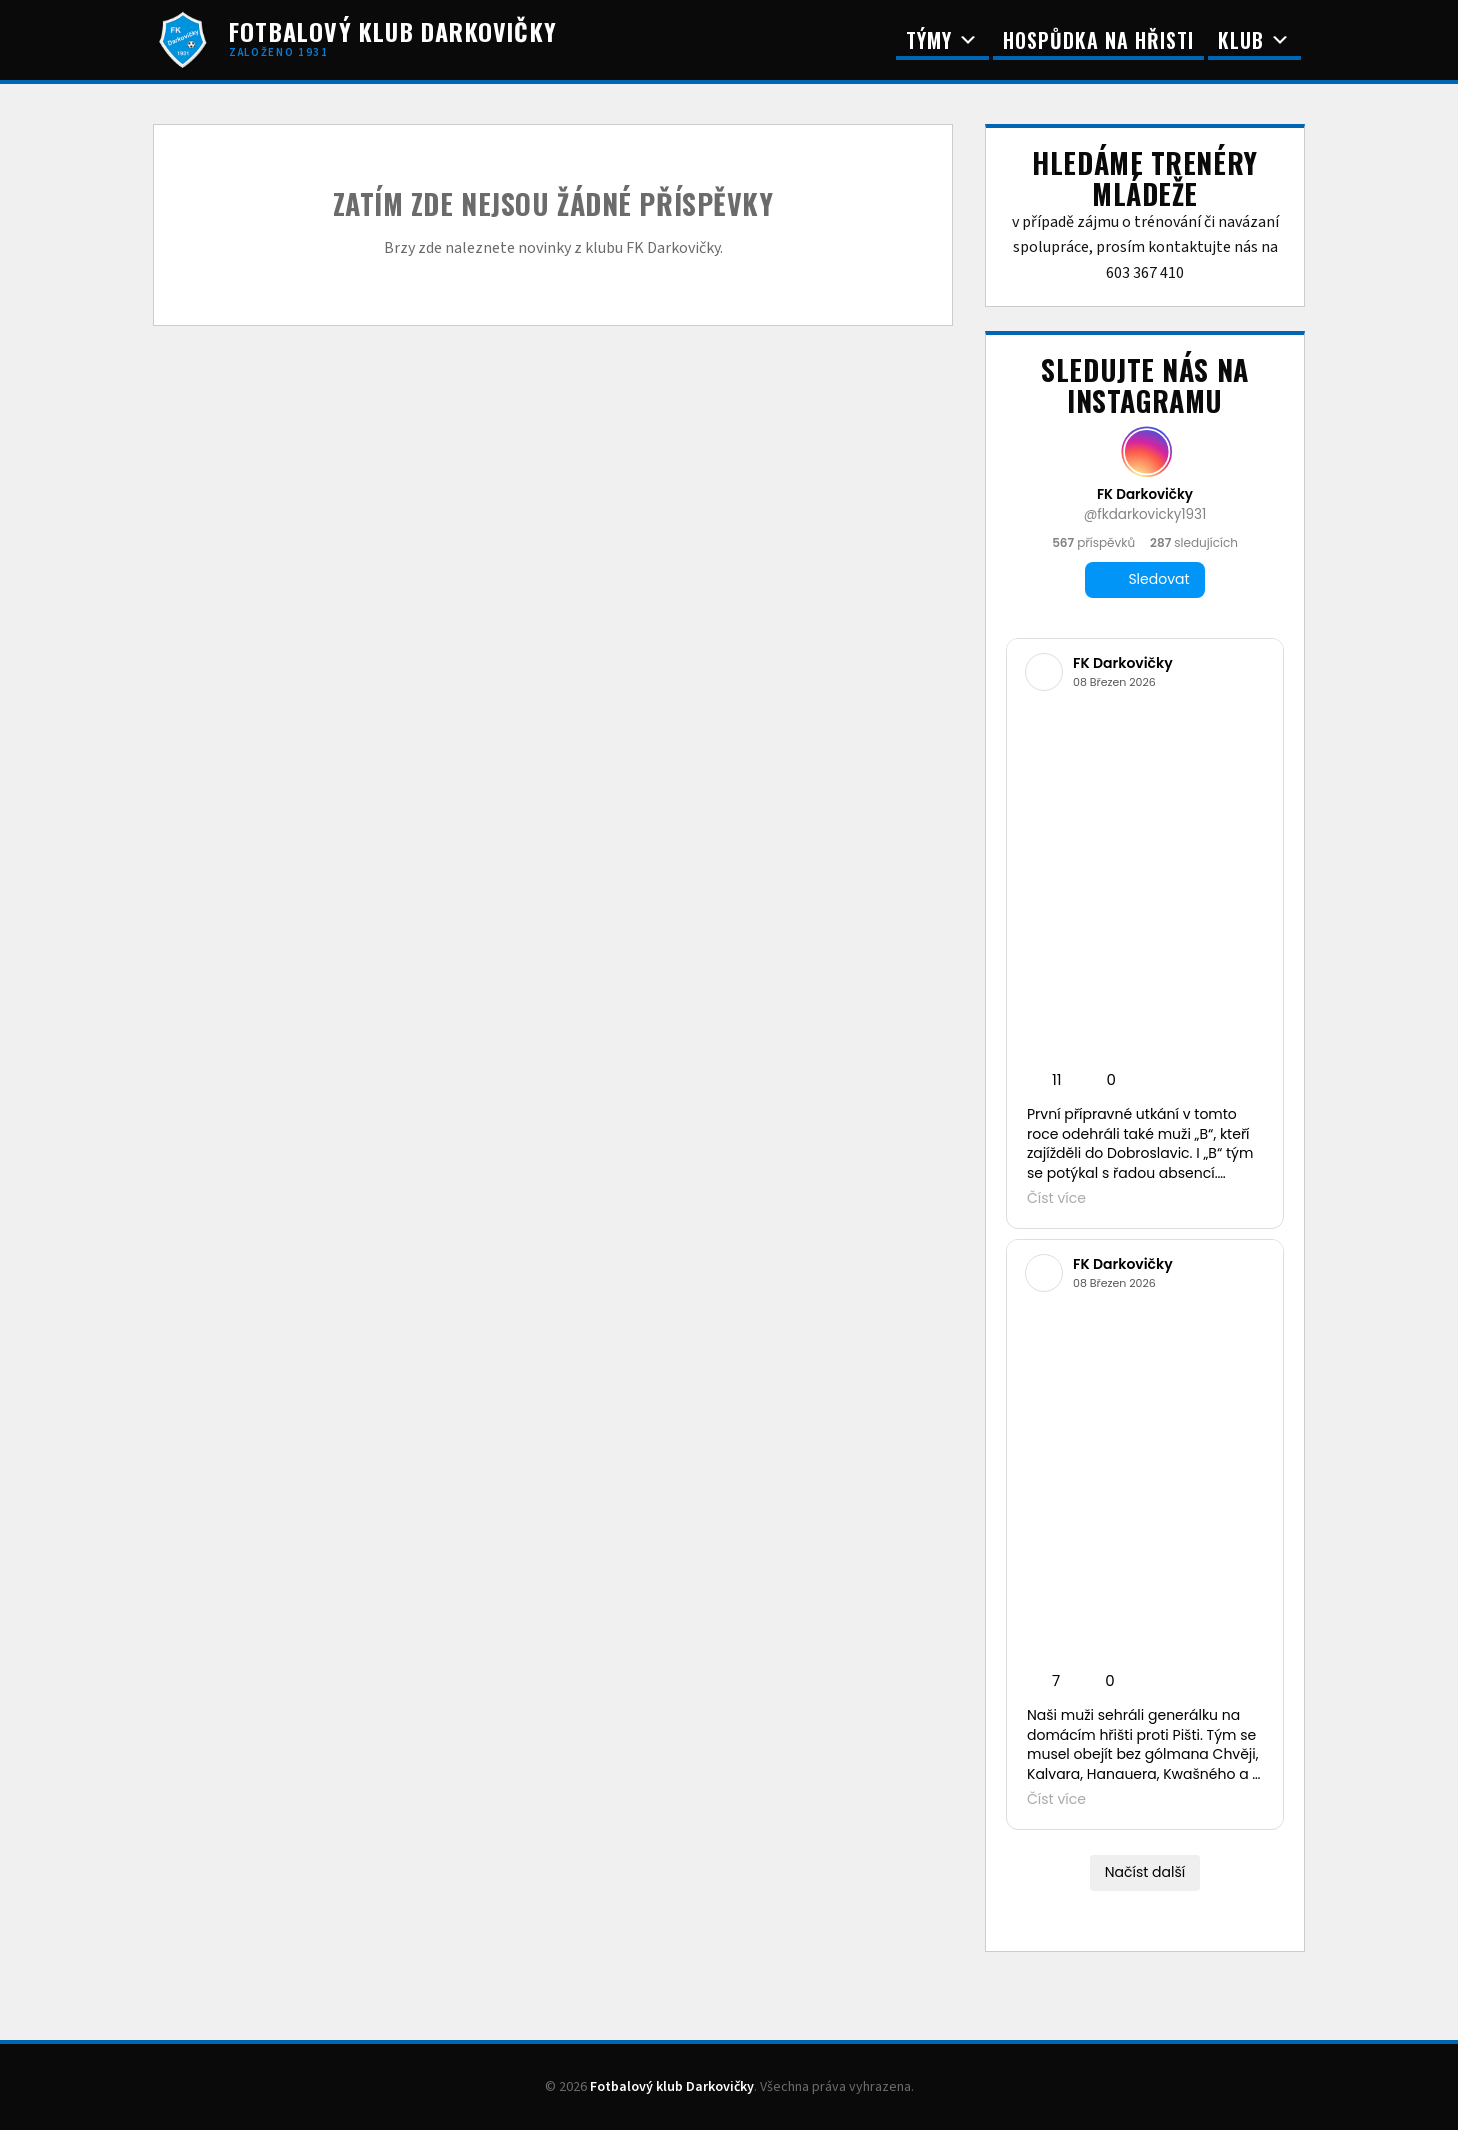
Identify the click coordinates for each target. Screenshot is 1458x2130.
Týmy (942, 40)
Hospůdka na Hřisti (1098, 40)
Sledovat (1144, 579)
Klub (1254, 40)
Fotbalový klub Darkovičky (672, 2087)
